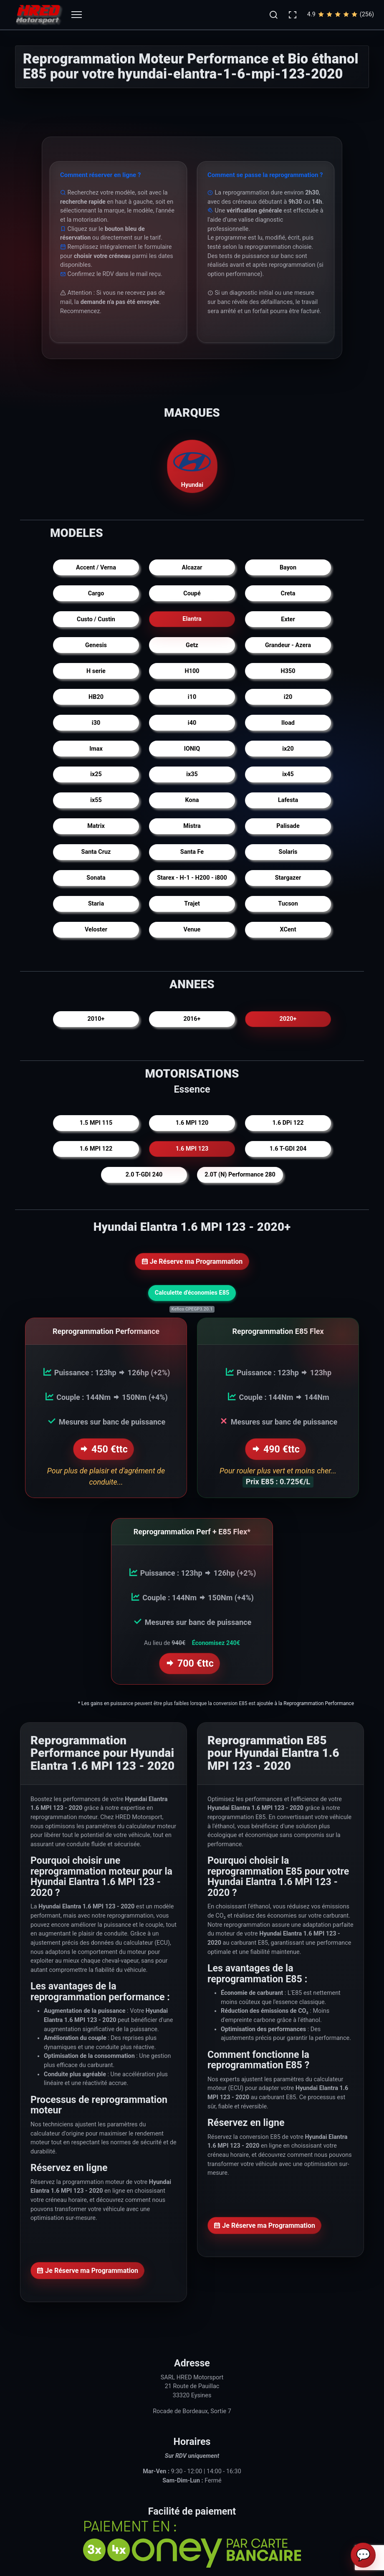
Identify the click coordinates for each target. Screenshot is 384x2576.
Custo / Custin (96, 619)
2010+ (96, 1018)
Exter (288, 619)
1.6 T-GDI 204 (288, 1148)
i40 (192, 722)
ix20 (288, 748)
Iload (288, 722)
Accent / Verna (96, 567)
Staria (96, 903)
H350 (288, 671)
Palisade (287, 826)
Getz (192, 645)
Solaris (288, 851)
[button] (273, 14)
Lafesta (288, 800)
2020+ (288, 1018)
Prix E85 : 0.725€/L (277, 1479)
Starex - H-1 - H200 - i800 (192, 877)
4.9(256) (340, 14)
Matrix (96, 826)
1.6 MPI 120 (192, 1122)
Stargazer (288, 877)
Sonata (95, 877)
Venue (192, 929)
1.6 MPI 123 (192, 1148)
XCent (288, 929)
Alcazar (192, 567)
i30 (96, 722)
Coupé (191, 593)
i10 (192, 697)
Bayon (288, 567)
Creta (288, 593)
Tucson (288, 903)
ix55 (96, 800)
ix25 (96, 774)
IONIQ (192, 748)
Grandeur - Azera (288, 645)
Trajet (192, 903)
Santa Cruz (96, 851)
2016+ (192, 1018)
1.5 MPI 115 (96, 1122)
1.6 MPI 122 (96, 1148)
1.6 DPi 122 (287, 1122)
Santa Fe (192, 851)
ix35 (192, 774)
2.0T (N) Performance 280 (240, 1174)
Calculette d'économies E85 (192, 1292)
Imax (96, 748)
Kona (192, 800)
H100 (192, 671)
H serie (96, 671)
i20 (288, 697)
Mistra (191, 826)
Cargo (96, 593)
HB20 (96, 697)
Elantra (191, 619)
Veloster (96, 929)
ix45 (288, 774)
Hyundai (192, 465)
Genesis (96, 645)
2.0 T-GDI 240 (144, 1174)
